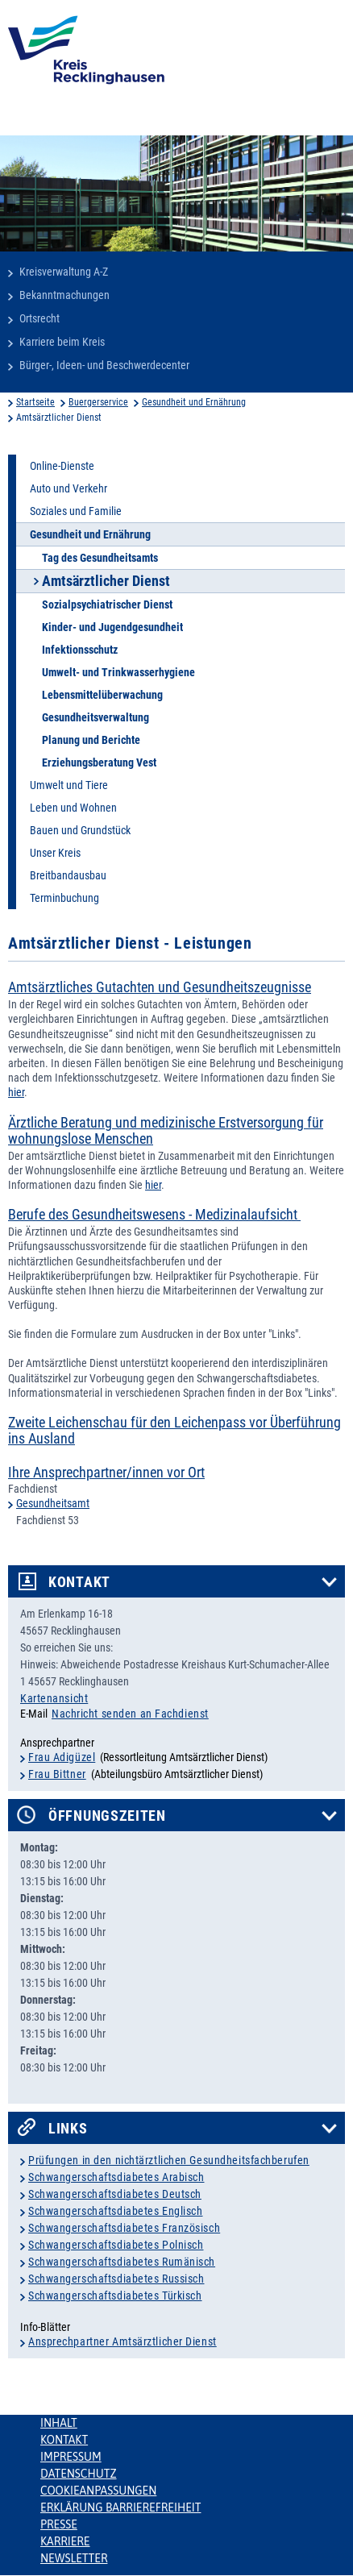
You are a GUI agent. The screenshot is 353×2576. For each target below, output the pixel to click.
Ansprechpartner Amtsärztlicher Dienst (122, 2341)
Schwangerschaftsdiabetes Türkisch (114, 2295)
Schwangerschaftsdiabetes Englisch (115, 2210)
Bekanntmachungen (64, 295)
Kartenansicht (54, 1698)
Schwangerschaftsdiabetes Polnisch (115, 2244)
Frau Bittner (57, 1774)
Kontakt (79, 1582)
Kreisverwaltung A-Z (63, 271)
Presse (58, 2524)
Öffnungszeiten (107, 1816)
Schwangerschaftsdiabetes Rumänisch (121, 2261)
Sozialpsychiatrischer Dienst (107, 604)
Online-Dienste (62, 465)
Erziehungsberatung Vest (99, 762)
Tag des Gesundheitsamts (100, 557)
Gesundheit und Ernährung (194, 402)
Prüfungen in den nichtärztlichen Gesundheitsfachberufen (168, 2160)
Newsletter (73, 2558)
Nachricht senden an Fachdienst (130, 1713)
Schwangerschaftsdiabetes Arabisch (116, 2177)
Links (68, 2129)
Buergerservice (98, 402)
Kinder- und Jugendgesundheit (112, 627)
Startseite (35, 402)
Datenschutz (78, 2473)
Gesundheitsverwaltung (95, 717)
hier (16, 1092)
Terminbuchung (64, 897)
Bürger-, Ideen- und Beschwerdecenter (104, 365)
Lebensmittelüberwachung (102, 694)
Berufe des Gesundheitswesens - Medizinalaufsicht (154, 1215)
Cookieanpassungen (98, 2490)
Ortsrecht (39, 318)
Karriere (65, 2541)
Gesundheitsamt (52, 1503)
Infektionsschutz (80, 649)
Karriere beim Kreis (62, 341)
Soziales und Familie (76, 511)
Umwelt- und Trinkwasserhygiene (118, 672)
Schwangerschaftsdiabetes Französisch (124, 2227)
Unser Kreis (55, 852)
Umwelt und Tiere (69, 785)
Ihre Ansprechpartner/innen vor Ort (106, 1473)
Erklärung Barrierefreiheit (120, 2507)
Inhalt (58, 2422)
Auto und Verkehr (68, 488)
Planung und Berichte (91, 739)
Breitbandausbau (68, 875)
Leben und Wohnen (73, 807)
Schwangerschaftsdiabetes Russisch (116, 2278)
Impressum (71, 2456)
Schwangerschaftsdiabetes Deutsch (114, 2194)
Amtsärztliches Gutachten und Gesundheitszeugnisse (159, 987)
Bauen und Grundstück (80, 830)
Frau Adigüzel (61, 1757)
